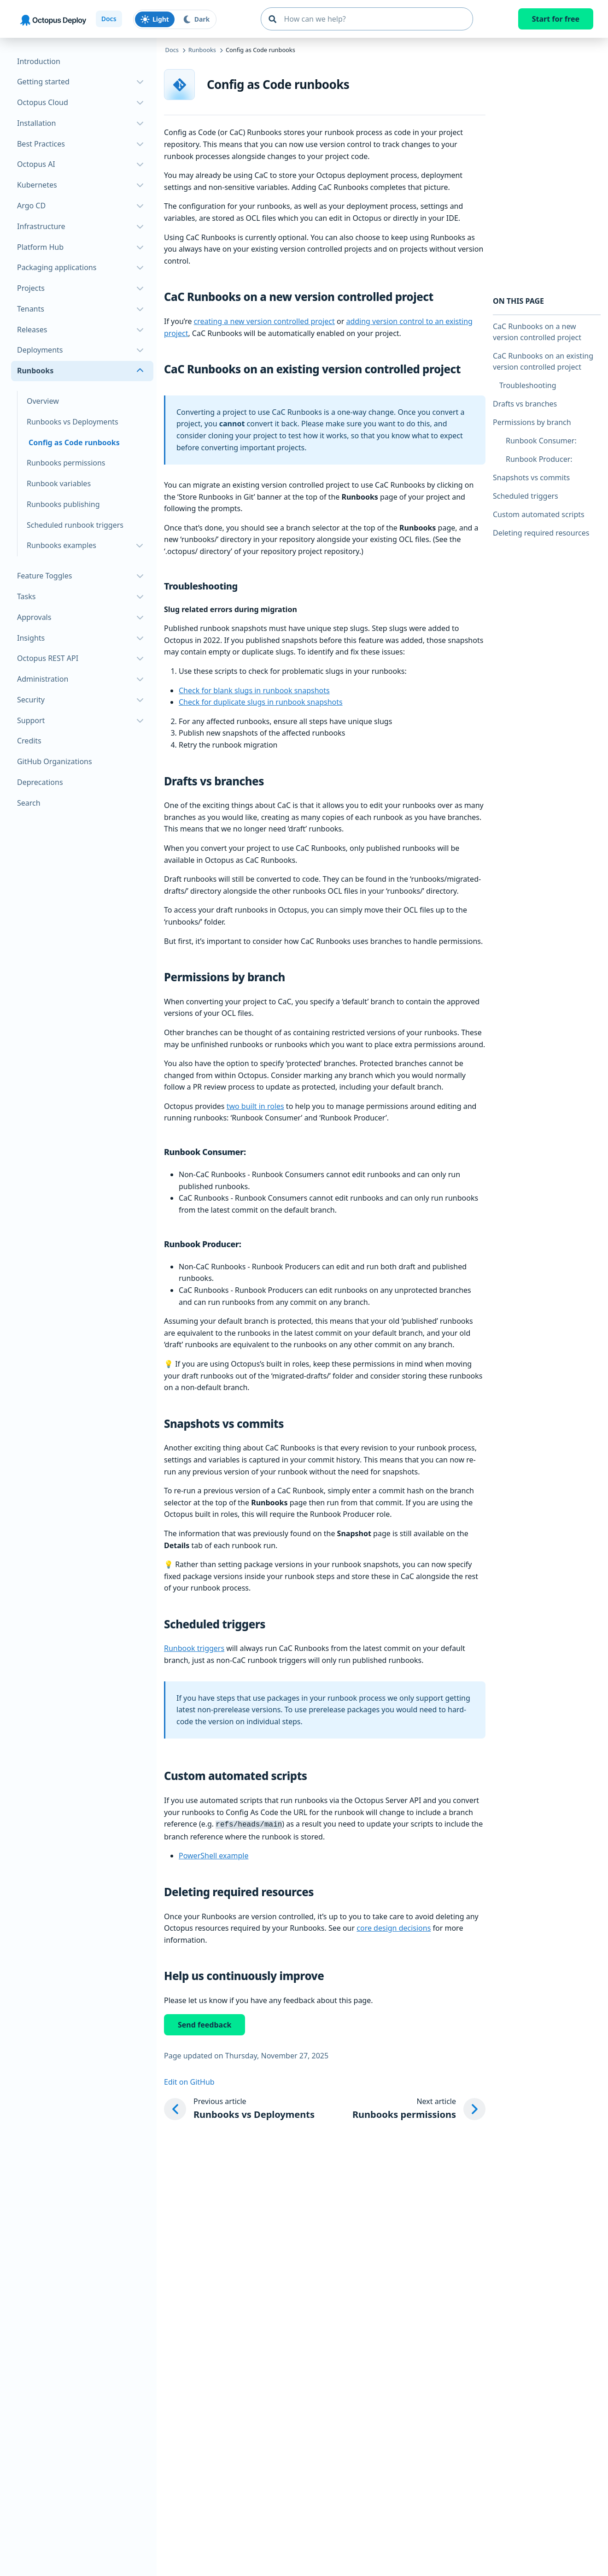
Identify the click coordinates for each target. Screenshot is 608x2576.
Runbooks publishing (63, 504)
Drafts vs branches (525, 404)
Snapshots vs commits (531, 477)
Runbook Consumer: (541, 441)
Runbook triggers (194, 1648)
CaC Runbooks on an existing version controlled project (543, 361)
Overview (43, 401)
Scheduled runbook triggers (75, 525)
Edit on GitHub (189, 2081)
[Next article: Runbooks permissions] (418, 2108)
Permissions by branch (532, 422)
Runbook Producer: (539, 459)
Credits (29, 741)
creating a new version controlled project (264, 321)
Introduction (38, 61)
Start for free (555, 19)
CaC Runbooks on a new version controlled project (537, 331)
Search (29, 803)
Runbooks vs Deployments (72, 422)
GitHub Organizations (54, 761)
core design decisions (394, 1927)
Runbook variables (59, 483)
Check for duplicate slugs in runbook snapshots (261, 702)
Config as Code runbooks (74, 442)
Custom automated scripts (539, 514)
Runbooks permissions (66, 463)
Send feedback (204, 2024)
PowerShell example (213, 1855)
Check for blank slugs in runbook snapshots (254, 690)
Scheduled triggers (525, 496)
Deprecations (40, 782)
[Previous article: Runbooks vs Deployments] (239, 2108)
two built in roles (255, 1106)
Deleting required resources (541, 533)
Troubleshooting (527, 385)
